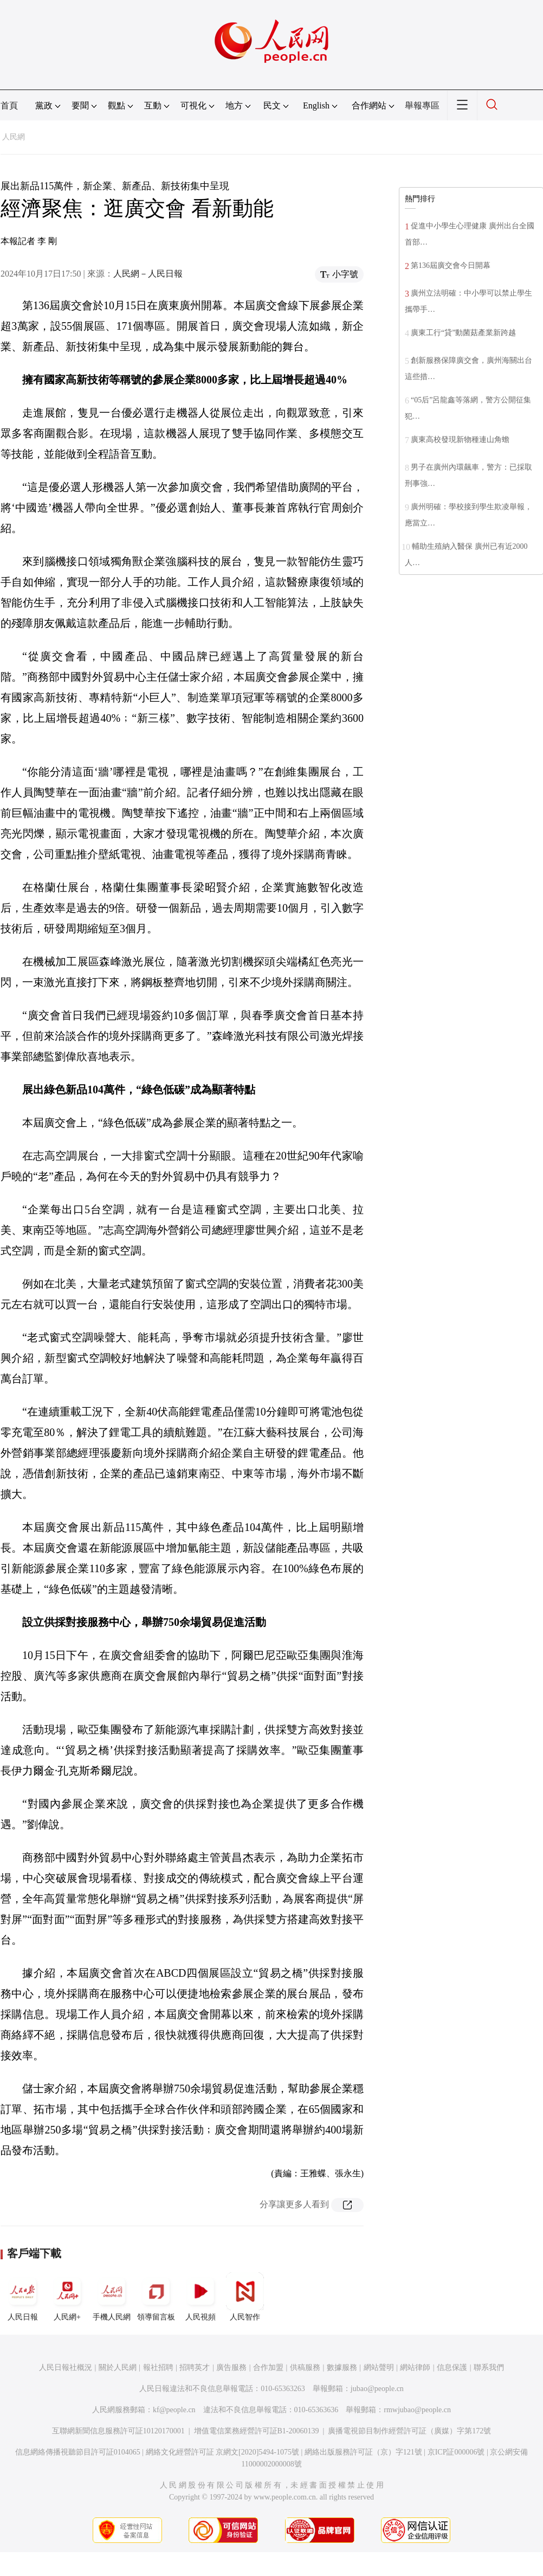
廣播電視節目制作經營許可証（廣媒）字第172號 (409, 2431)
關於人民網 (118, 2367)
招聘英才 (194, 2367)
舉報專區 (422, 105)
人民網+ (67, 2296)
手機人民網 (112, 2296)
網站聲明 (379, 2367)
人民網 (13, 137)
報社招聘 (158, 2367)
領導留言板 (156, 2296)
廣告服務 (231, 2367)
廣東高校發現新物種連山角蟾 (460, 439)
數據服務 (342, 2367)
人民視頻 (200, 2296)
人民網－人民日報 (148, 273)
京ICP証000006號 (456, 2452)
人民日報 (23, 2296)
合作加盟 (268, 2367)
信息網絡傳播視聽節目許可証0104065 (77, 2452)
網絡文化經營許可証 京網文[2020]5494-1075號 (223, 2452)
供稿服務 (305, 2367)
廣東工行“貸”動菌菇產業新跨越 (463, 333)
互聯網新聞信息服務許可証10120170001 (118, 2431)
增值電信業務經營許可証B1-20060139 (256, 2431)
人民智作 (245, 2296)
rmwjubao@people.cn (417, 2410)
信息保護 (452, 2367)
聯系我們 (489, 2367)
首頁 (9, 105)
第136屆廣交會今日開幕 (450, 265)
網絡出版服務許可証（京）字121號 (363, 2452)
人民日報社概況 (65, 2367)
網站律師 (415, 2367)
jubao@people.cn (377, 2389)
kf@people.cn (174, 2410)
